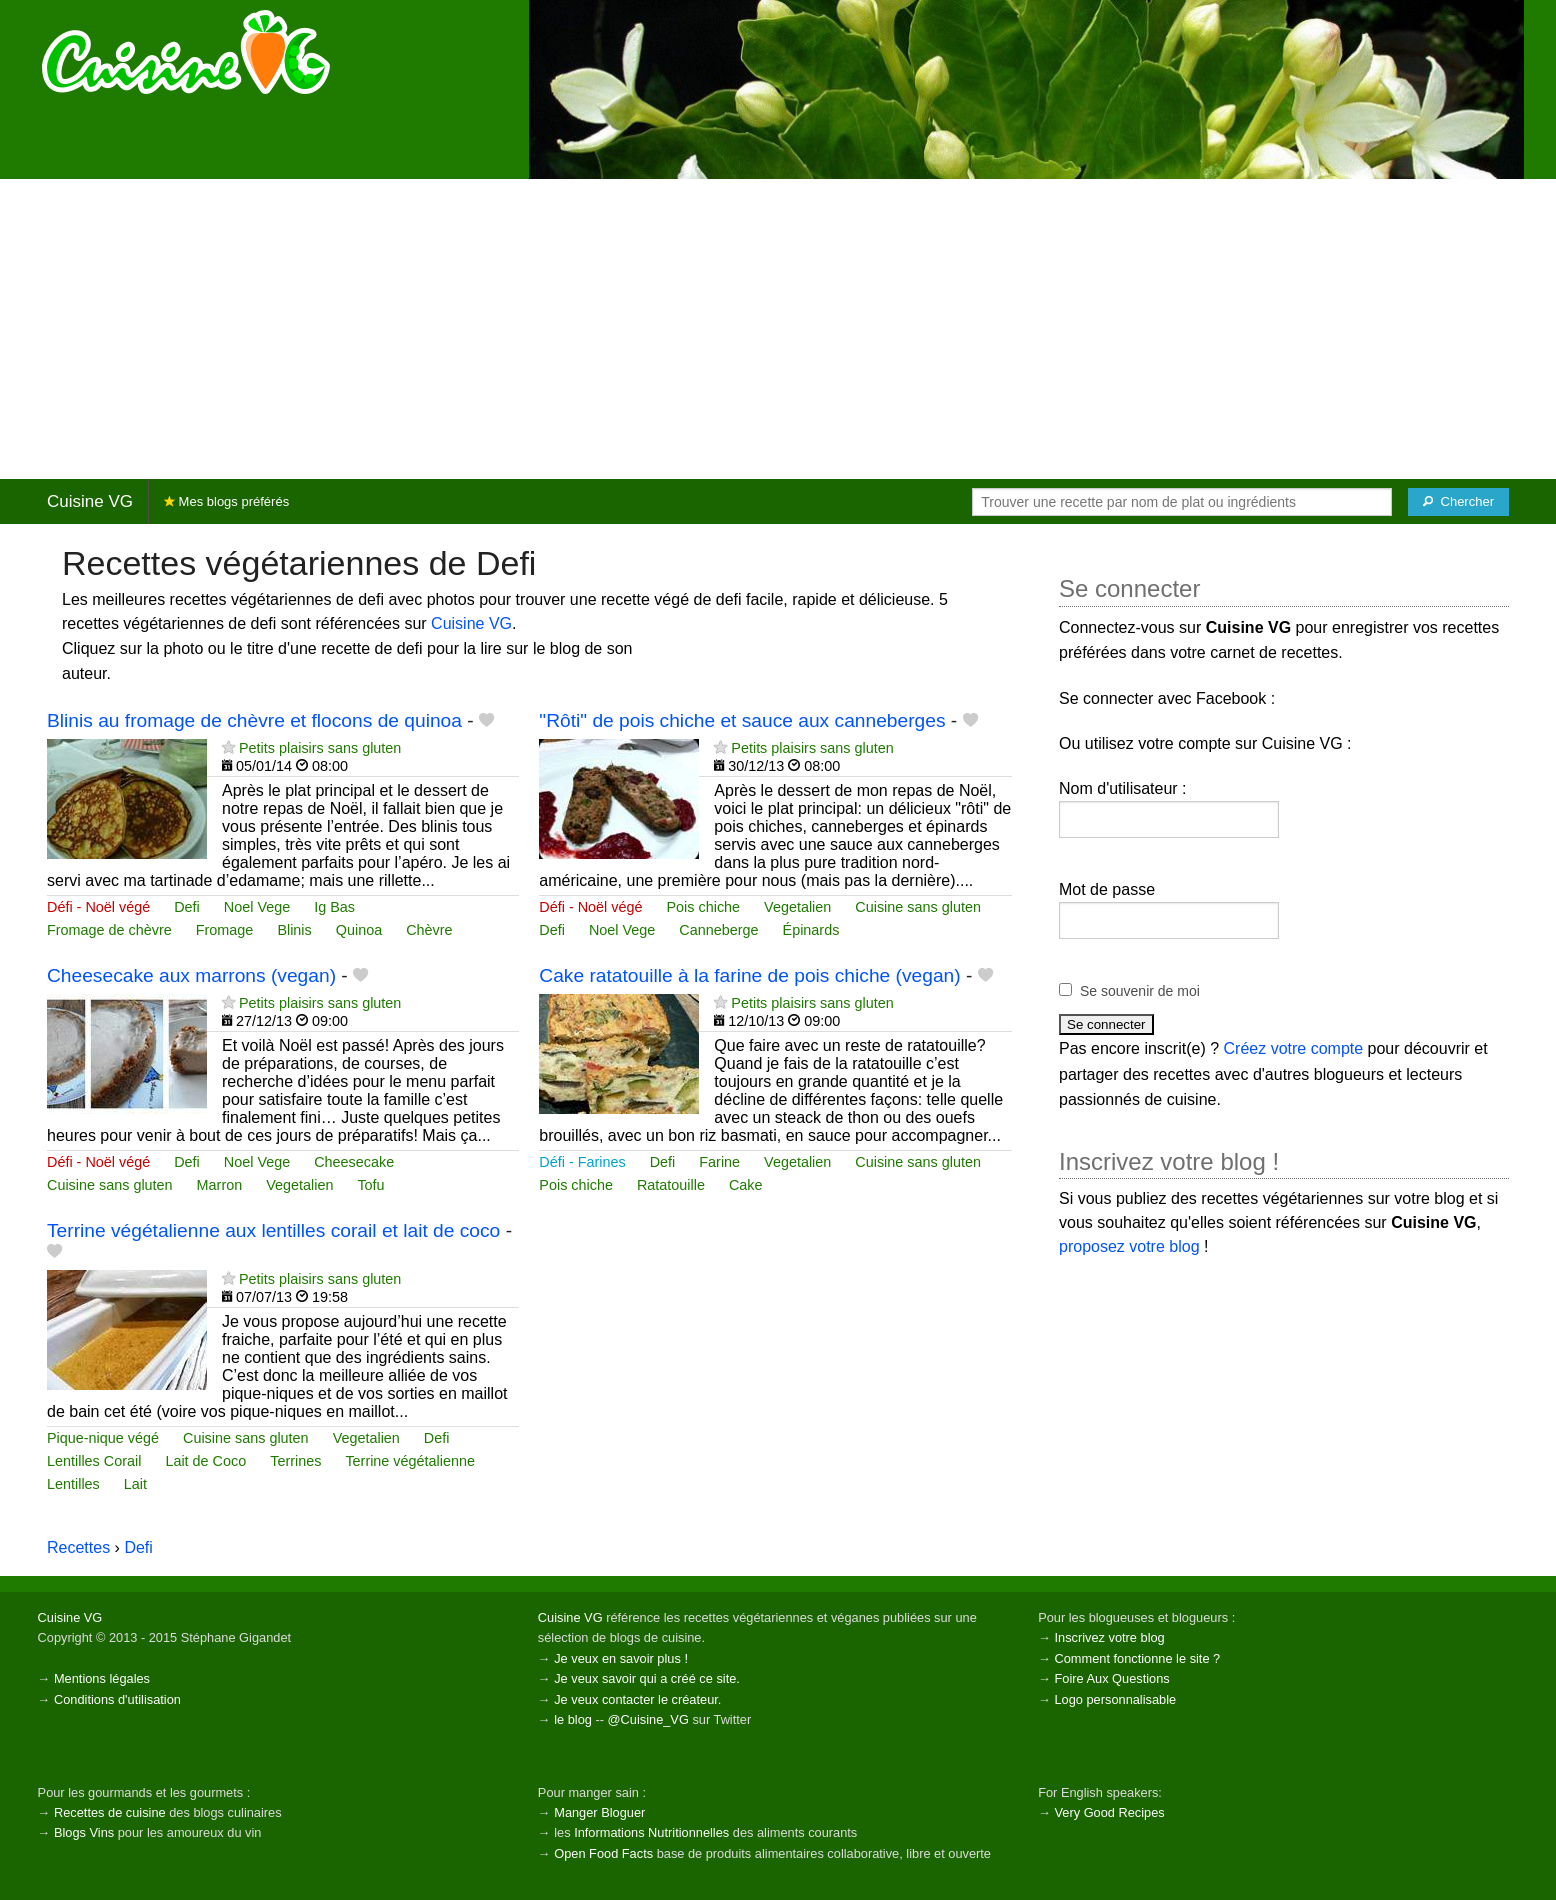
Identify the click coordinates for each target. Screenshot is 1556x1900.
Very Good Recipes (1109, 1812)
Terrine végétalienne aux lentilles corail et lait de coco (273, 1230)
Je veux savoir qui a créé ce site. (647, 1678)
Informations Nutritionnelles (651, 1832)
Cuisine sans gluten (918, 907)
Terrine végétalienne (410, 1461)
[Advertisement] (778, 329)
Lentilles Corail (94, 1461)
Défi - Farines (582, 1162)
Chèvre (429, 930)
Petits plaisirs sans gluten (320, 748)
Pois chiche (704, 907)
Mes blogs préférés (226, 501)
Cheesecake (354, 1162)
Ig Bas (334, 907)
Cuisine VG (90, 501)
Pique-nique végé (103, 1438)
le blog (573, 1719)
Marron (220, 1185)
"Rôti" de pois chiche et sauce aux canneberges (742, 720)
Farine (719, 1162)
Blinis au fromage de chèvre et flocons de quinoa (254, 720)
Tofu (370, 1185)
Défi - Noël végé (98, 907)
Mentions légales (102, 1678)
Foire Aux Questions (1111, 1678)
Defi (187, 907)
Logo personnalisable (1115, 1699)
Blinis (294, 930)
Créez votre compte (1294, 1048)
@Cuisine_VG (648, 1719)
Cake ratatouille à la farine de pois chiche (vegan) (749, 975)
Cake (746, 1185)
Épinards (811, 930)
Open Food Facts (603, 1853)
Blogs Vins (84, 1832)
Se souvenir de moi (1140, 991)
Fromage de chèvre (109, 930)
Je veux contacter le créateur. (637, 1699)
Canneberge (718, 930)
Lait (135, 1484)
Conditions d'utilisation (117, 1699)
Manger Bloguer (599, 1812)
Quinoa (359, 930)
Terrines (295, 1461)
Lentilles (73, 1484)
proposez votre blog (1129, 1246)
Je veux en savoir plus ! (621, 1658)
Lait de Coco (205, 1461)
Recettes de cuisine (110, 1812)
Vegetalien (797, 907)
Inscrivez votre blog (1109, 1637)
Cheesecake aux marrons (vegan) (191, 975)
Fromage (225, 930)
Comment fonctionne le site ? (1137, 1658)
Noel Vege (257, 907)
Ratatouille (671, 1185)
